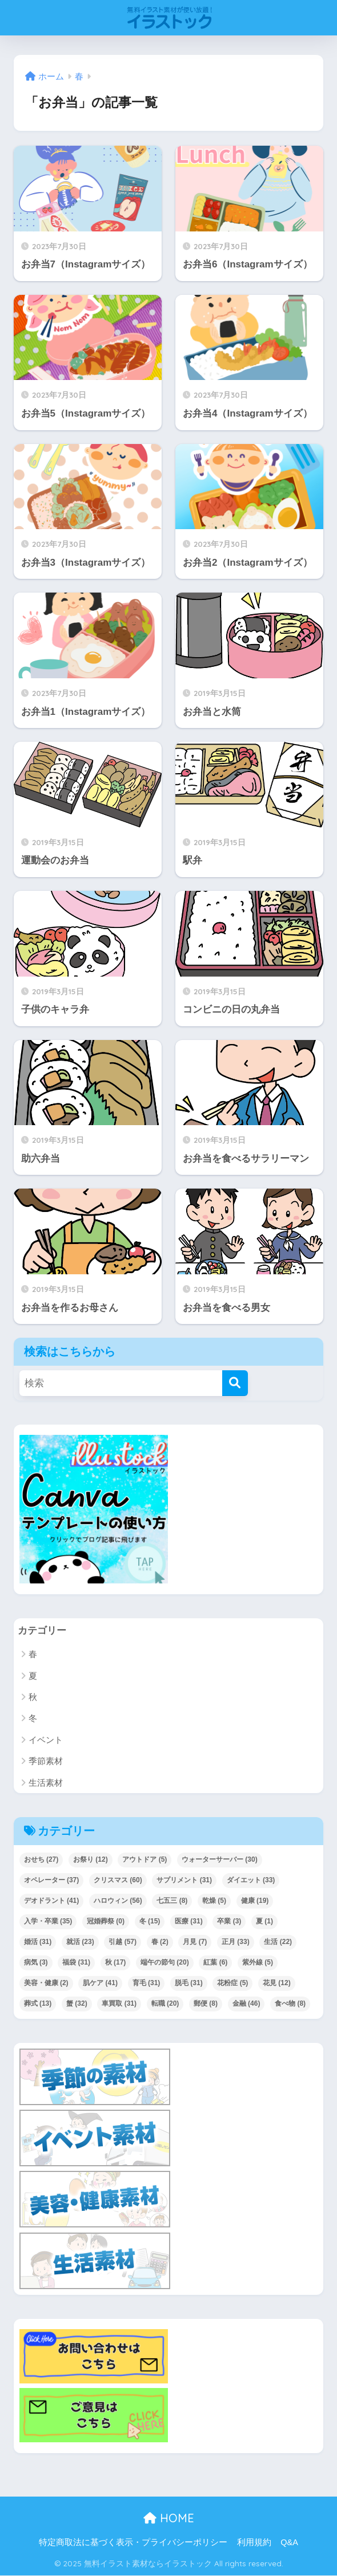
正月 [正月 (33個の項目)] (236, 1942)
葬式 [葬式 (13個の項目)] (38, 2003)
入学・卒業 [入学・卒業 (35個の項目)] (48, 1921)
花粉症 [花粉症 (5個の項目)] (232, 1983)
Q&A (289, 2542)
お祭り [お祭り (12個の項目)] (90, 1859)
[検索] (235, 1383)
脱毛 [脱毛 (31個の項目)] (189, 1983)
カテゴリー (42, 1630)
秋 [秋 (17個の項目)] (115, 1962)
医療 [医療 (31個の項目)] (189, 1921)
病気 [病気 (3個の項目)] (36, 1962)
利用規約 (254, 2542)
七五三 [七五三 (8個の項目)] (172, 1901)
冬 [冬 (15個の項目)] (150, 1921)
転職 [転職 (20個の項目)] (165, 2003)
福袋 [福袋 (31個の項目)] (76, 1962)
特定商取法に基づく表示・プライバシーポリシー (133, 2542)
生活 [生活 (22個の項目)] (278, 1942)
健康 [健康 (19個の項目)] (255, 1901)
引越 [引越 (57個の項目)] (123, 1942)
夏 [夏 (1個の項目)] (264, 1921)
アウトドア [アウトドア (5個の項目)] (144, 1859)
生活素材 (46, 1782)
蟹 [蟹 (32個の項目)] (76, 2003)
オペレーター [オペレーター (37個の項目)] (51, 1880)
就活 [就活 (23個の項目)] (80, 1942)
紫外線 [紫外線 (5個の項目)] (257, 1962)
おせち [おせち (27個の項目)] (41, 1859)
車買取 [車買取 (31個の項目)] (119, 2003)
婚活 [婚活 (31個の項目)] (38, 1942)
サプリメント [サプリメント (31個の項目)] (184, 1880)
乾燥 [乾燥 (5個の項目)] (214, 1901)
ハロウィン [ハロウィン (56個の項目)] (118, 1901)
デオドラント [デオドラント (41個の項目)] (51, 1901)
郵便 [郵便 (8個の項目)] (206, 2003)
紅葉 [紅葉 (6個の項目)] (215, 1962)
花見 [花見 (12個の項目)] (277, 1983)
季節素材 (46, 1761)
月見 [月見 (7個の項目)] (195, 1942)
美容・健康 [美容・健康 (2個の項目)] (46, 1983)
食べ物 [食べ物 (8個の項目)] (290, 2003)
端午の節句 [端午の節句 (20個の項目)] (165, 1962)
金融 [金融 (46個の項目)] (246, 2003)
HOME (168, 2518)
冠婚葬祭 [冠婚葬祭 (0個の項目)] (106, 1921)
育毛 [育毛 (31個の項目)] (147, 1983)
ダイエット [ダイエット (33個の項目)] (251, 1880)
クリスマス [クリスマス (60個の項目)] (118, 1880)
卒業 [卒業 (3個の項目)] (229, 1921)
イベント (46, 1740)
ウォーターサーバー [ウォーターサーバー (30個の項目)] (220, 1859)
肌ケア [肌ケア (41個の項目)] (100, 1983)
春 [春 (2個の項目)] (159, 1942)
